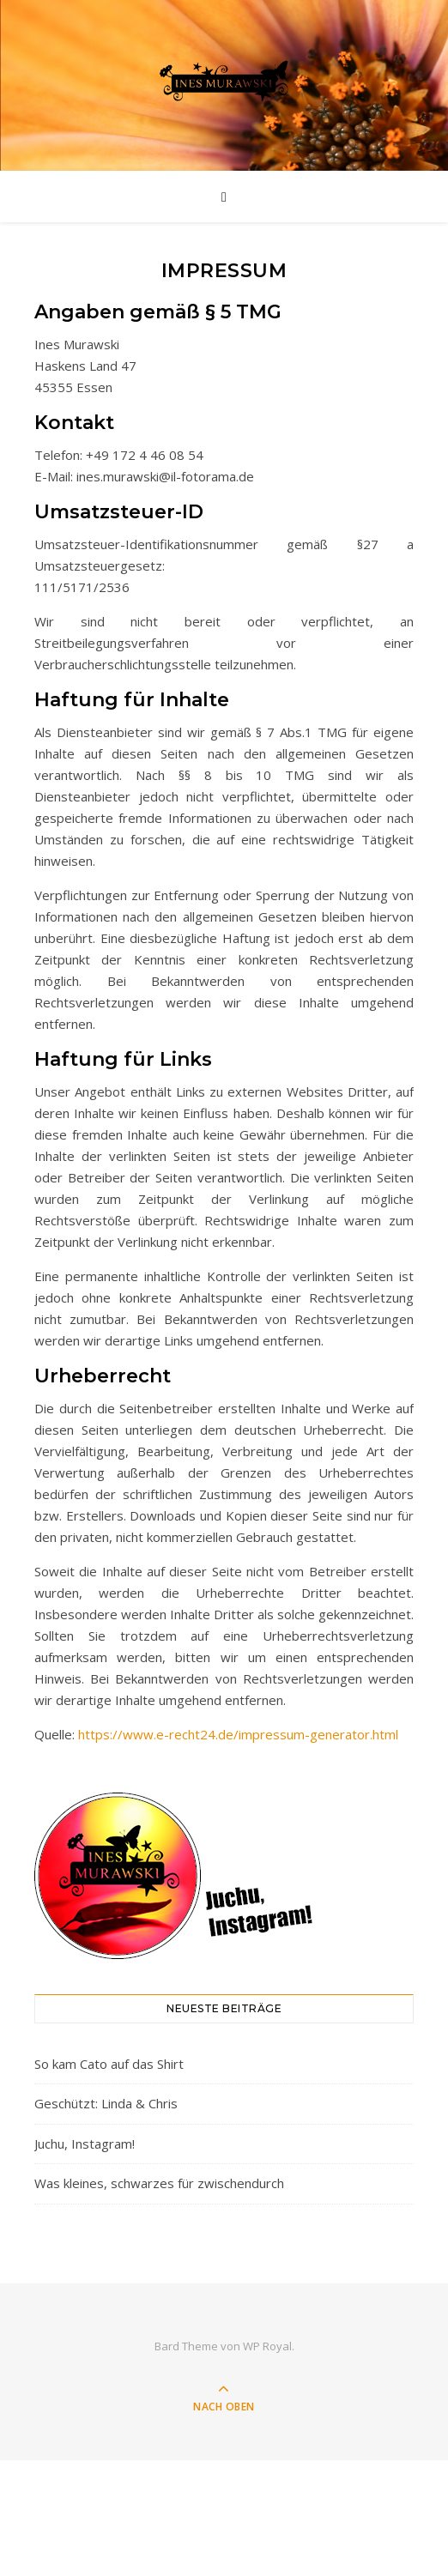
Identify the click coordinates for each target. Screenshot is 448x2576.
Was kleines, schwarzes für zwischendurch (159, 2183)
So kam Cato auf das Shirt (109, 2063)
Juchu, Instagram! (84, 2143)
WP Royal (267, 2346)
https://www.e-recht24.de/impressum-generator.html (238, 1734)
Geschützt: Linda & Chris (106, 2103)
